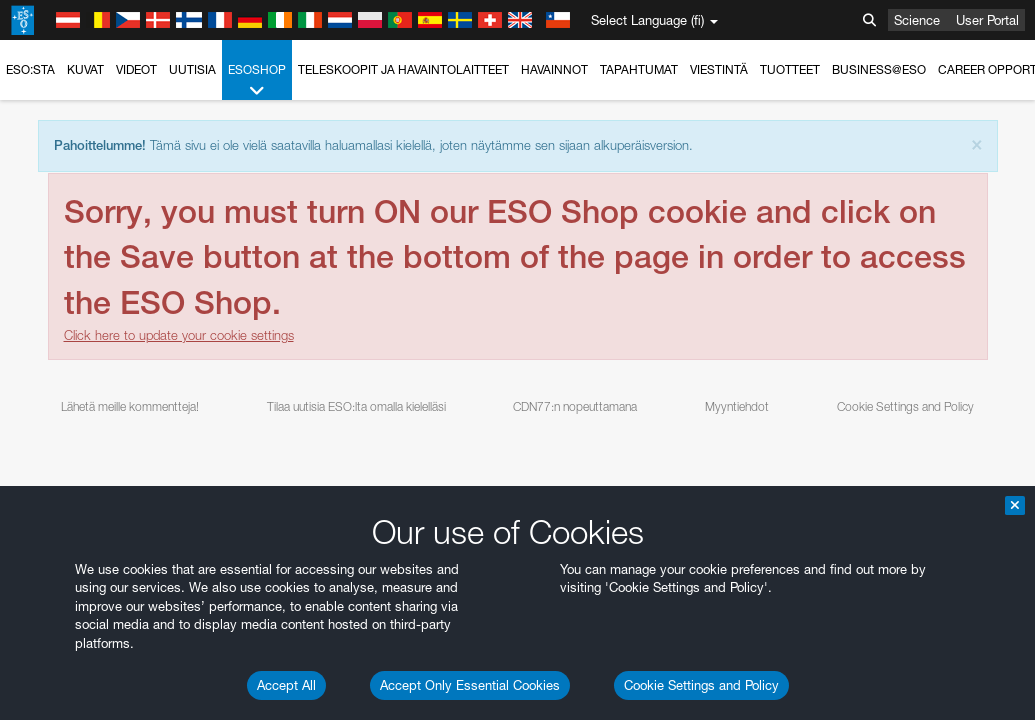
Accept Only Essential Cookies (470, 685)
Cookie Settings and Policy (701, 685)
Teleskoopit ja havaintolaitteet (403, 69)
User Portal (987, 20)
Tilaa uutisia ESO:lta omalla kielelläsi (356, 406)
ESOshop (257, 81)
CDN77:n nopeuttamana (575, 406)
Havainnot (554, 69)
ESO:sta (30, 69)
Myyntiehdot (737, 406)
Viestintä (719, 69)
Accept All (286, 685)
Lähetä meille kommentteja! (130, 406)
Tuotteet (790, 69)
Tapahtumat (639, 69)
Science (917, 20)
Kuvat (85, 69)
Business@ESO (879, 69)
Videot (136, 69)
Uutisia (192, 69)
